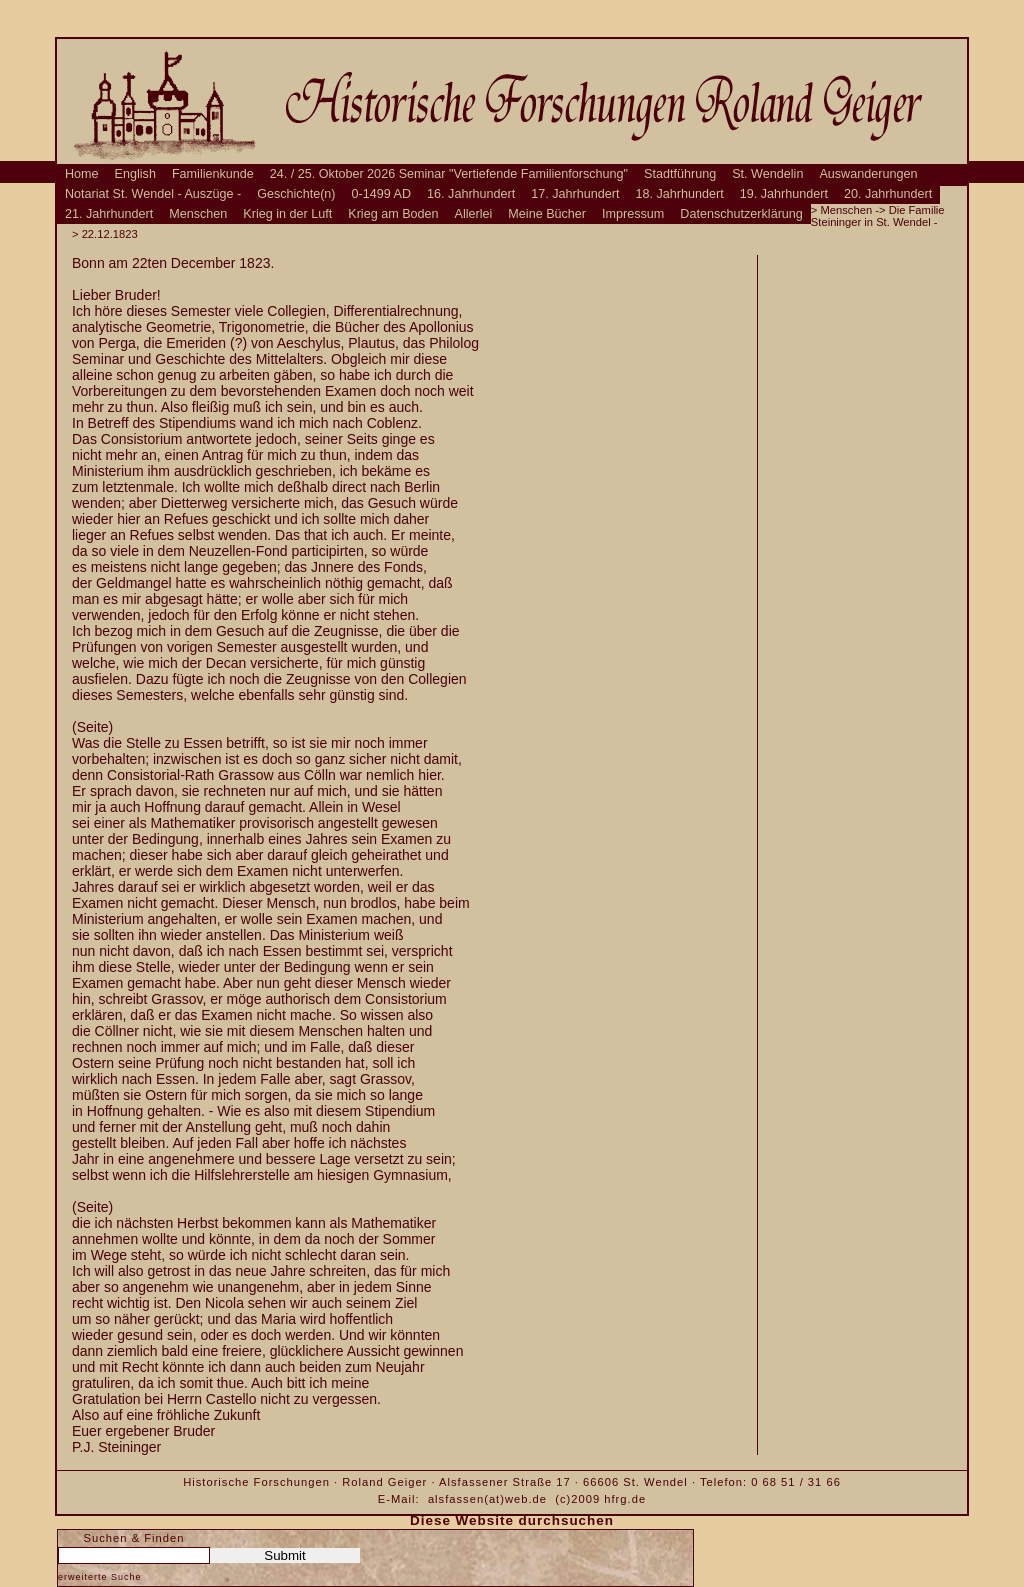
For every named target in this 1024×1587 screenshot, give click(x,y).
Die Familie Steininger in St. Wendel (878, 216)
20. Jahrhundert (888, 194)
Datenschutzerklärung (741, 214)
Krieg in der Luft (287, 214)
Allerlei (474, 214)
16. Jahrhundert (471, 194)
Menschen (198, 214)
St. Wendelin (767, 174)
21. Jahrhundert (109, 214)
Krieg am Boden (393, 214)
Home (82, 174)
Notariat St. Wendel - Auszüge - (153, 194)
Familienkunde (213, 174)
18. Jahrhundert (680, 194)
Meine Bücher (547, 214)
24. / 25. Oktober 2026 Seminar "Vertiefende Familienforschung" (449, 174)
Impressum (633, 214)
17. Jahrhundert (575, 194)
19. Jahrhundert (784, 194)
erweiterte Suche (100, 1577)
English (135, 174)
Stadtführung (680, 174)
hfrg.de (625, 1499)
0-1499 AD (382, 194)
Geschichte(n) (296, 194)
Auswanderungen (868, 174)
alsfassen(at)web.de (487, 1499)
